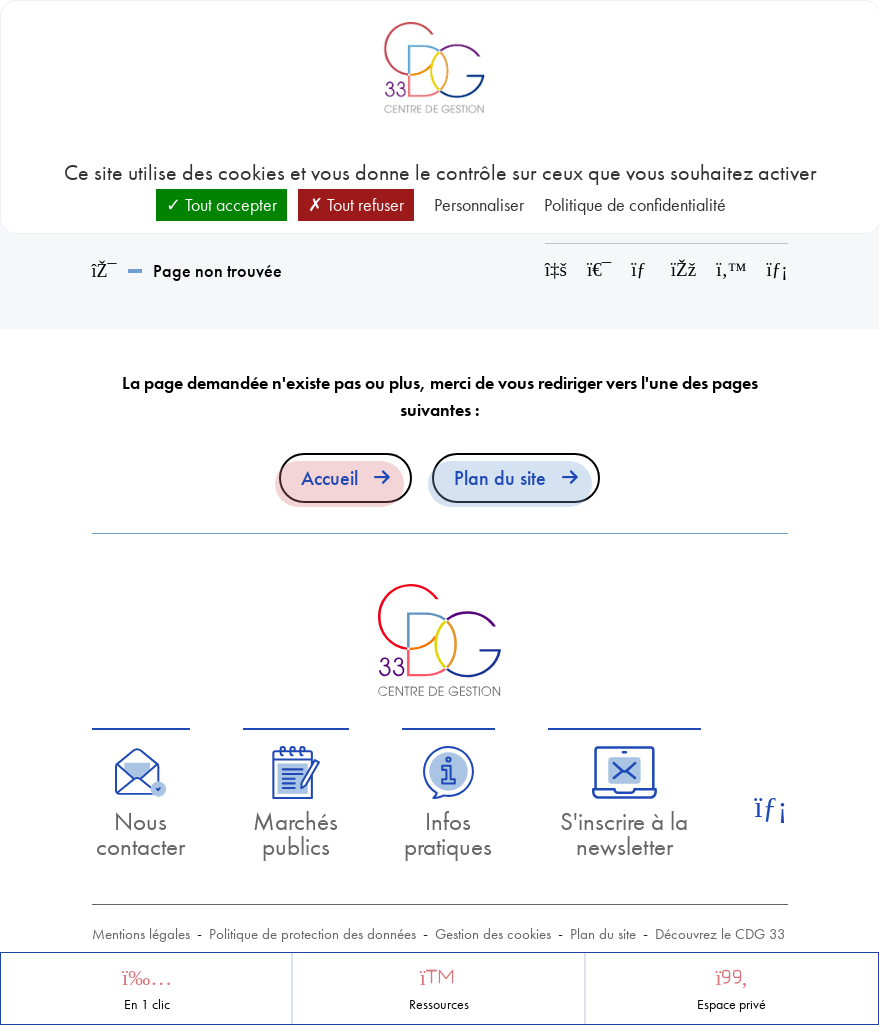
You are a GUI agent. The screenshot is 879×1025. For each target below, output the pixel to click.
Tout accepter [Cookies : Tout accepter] (221, 204)
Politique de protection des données (312, 934)
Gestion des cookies (493, 934)
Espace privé (731, 1004)
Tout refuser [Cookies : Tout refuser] (356, 204)
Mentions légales (141, 934)
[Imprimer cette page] (599, 269)
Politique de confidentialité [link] (635, 204)
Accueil (329, 478)
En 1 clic (147, 1004)
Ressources (439, 1004)
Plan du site (500, 478)
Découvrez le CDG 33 (720, 934)
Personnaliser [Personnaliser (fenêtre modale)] (479, 204)
